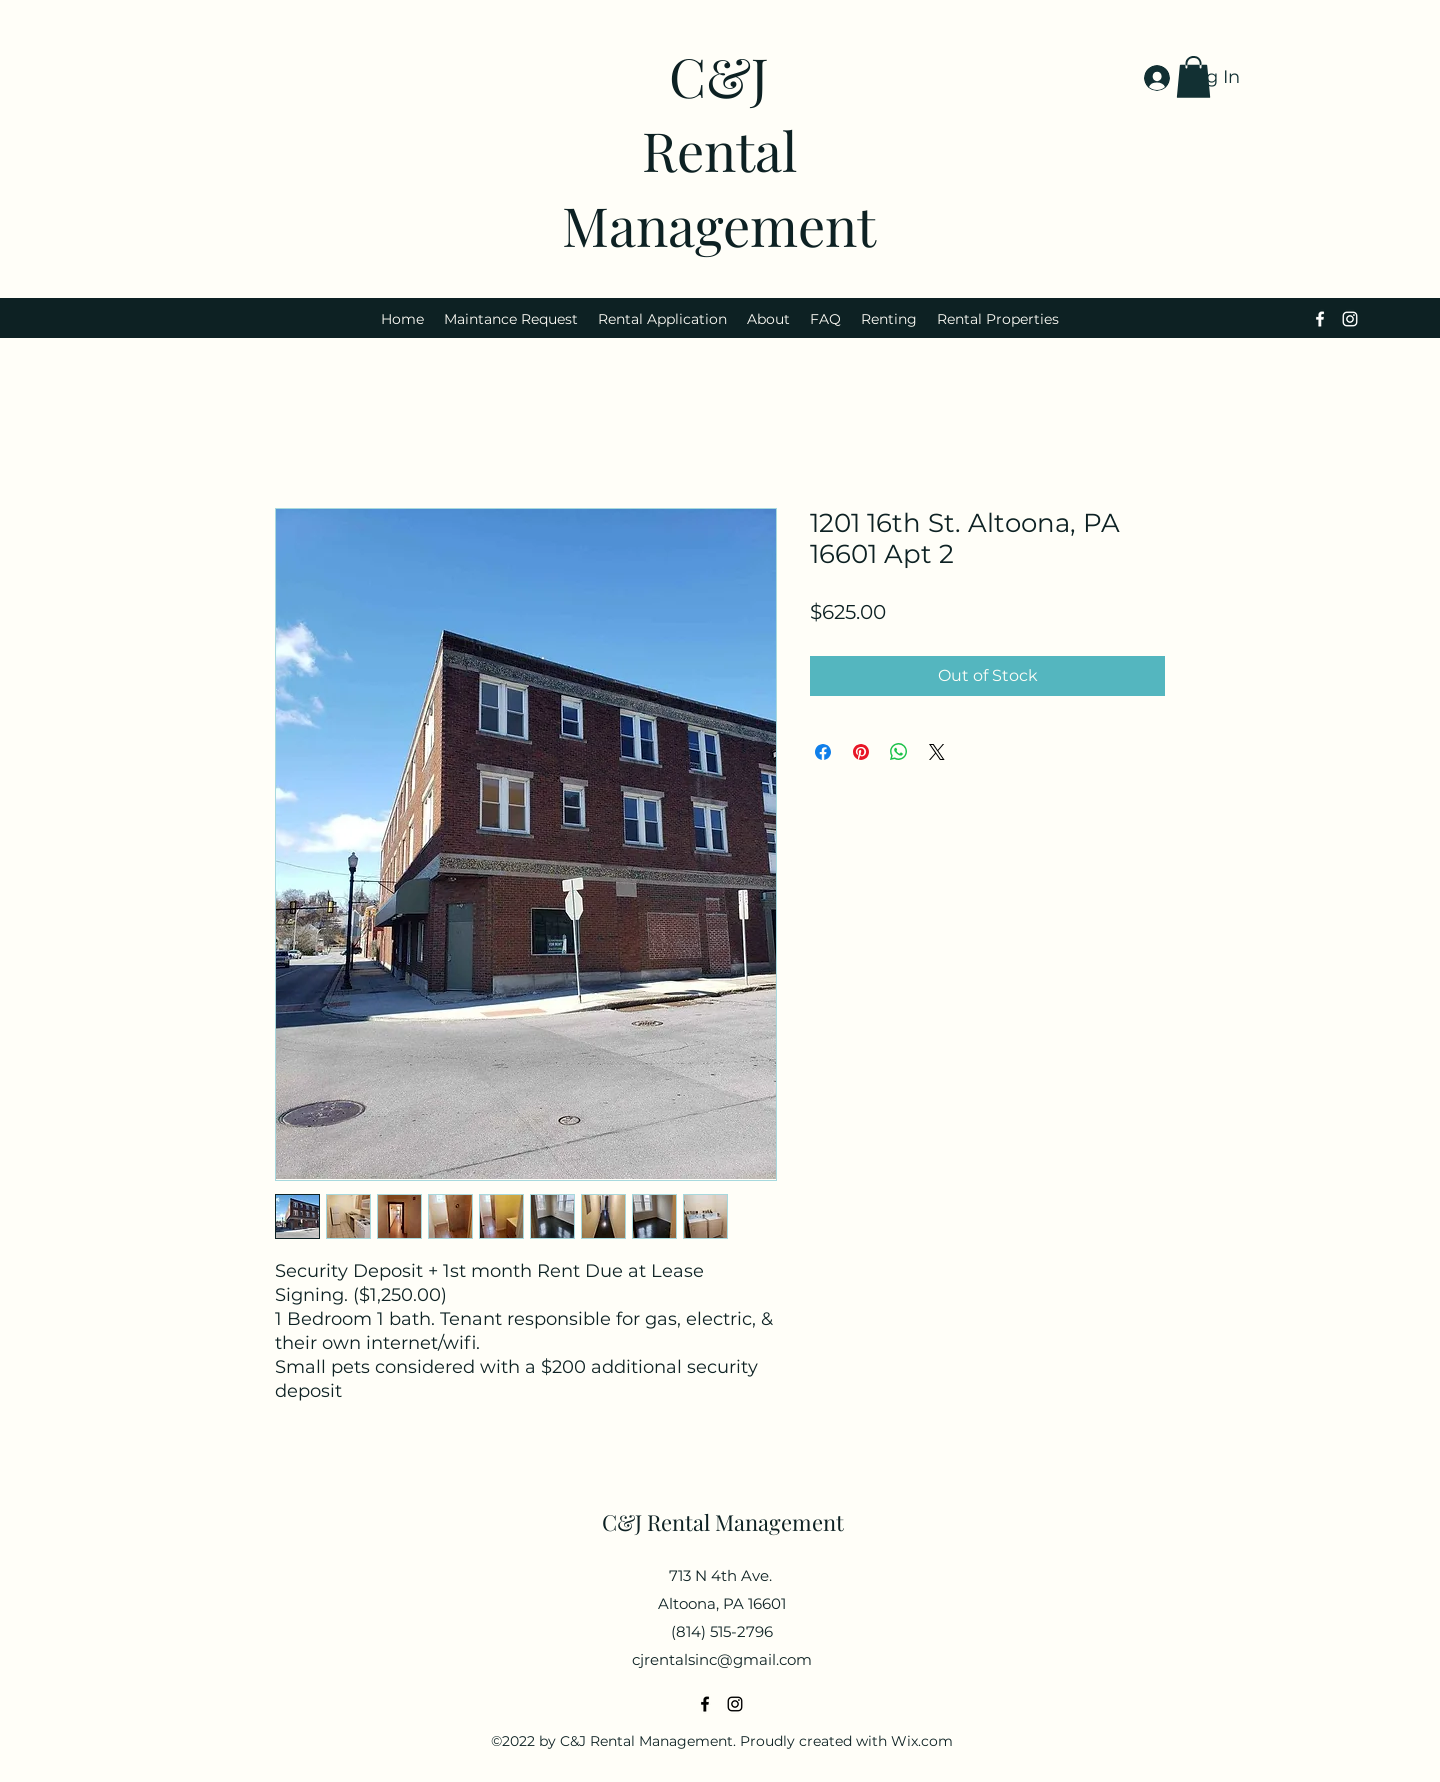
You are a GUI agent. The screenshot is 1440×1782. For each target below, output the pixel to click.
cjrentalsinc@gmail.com (722, 1659)
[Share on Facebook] (823, 752)
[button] (1193, 77)
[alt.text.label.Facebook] (1320, 319)
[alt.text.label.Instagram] (1350, 319)
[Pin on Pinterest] (861, 752)
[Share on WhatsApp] (899, 752)
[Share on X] (937, 752)
